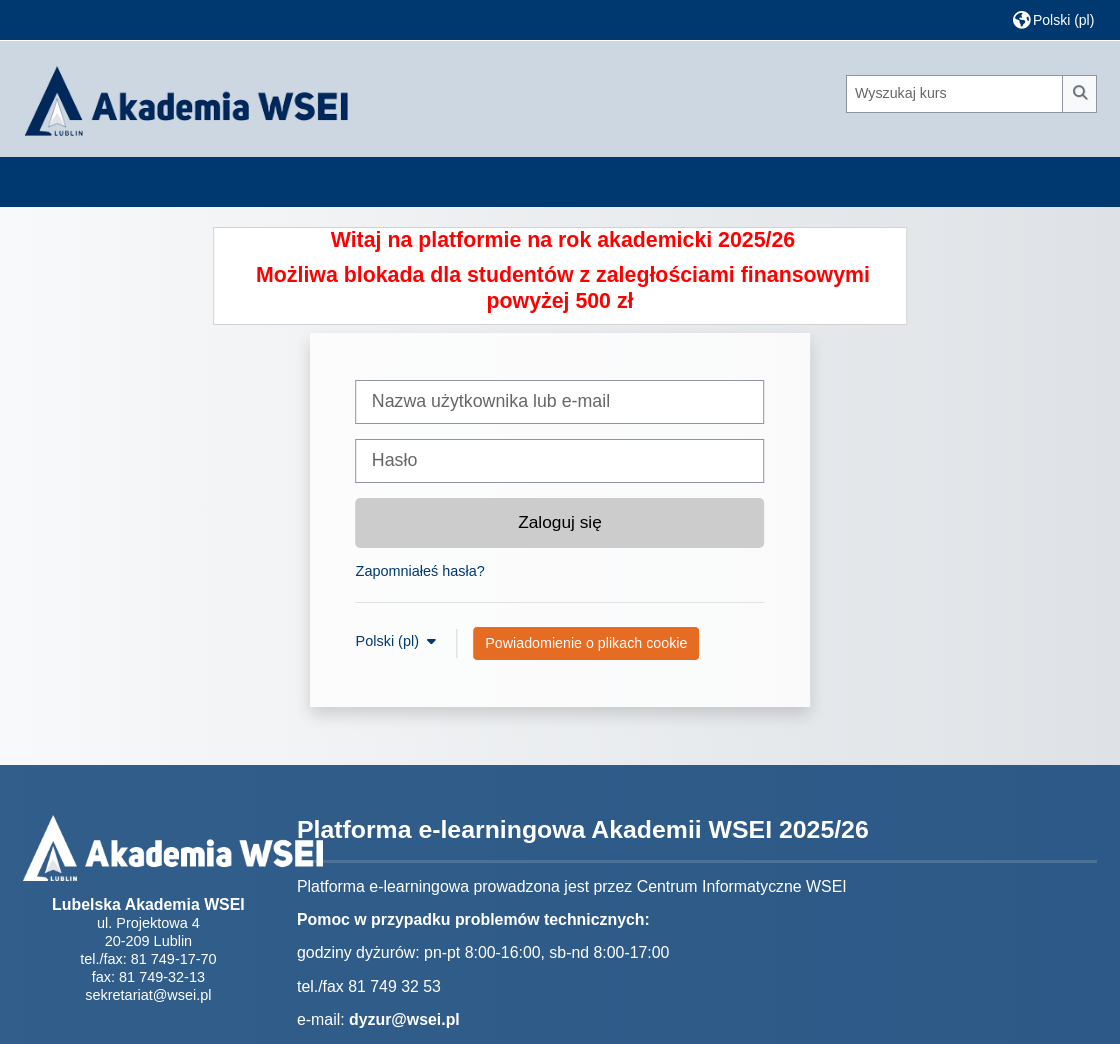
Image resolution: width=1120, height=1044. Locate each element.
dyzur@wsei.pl (404, 1019)
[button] (1054, 19)
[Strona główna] (186, 98)
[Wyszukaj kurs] (955, 94)
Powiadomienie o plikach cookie (586, 643)
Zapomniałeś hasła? (420, 571)
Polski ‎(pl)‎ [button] (389, 641)
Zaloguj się (560, 522)
